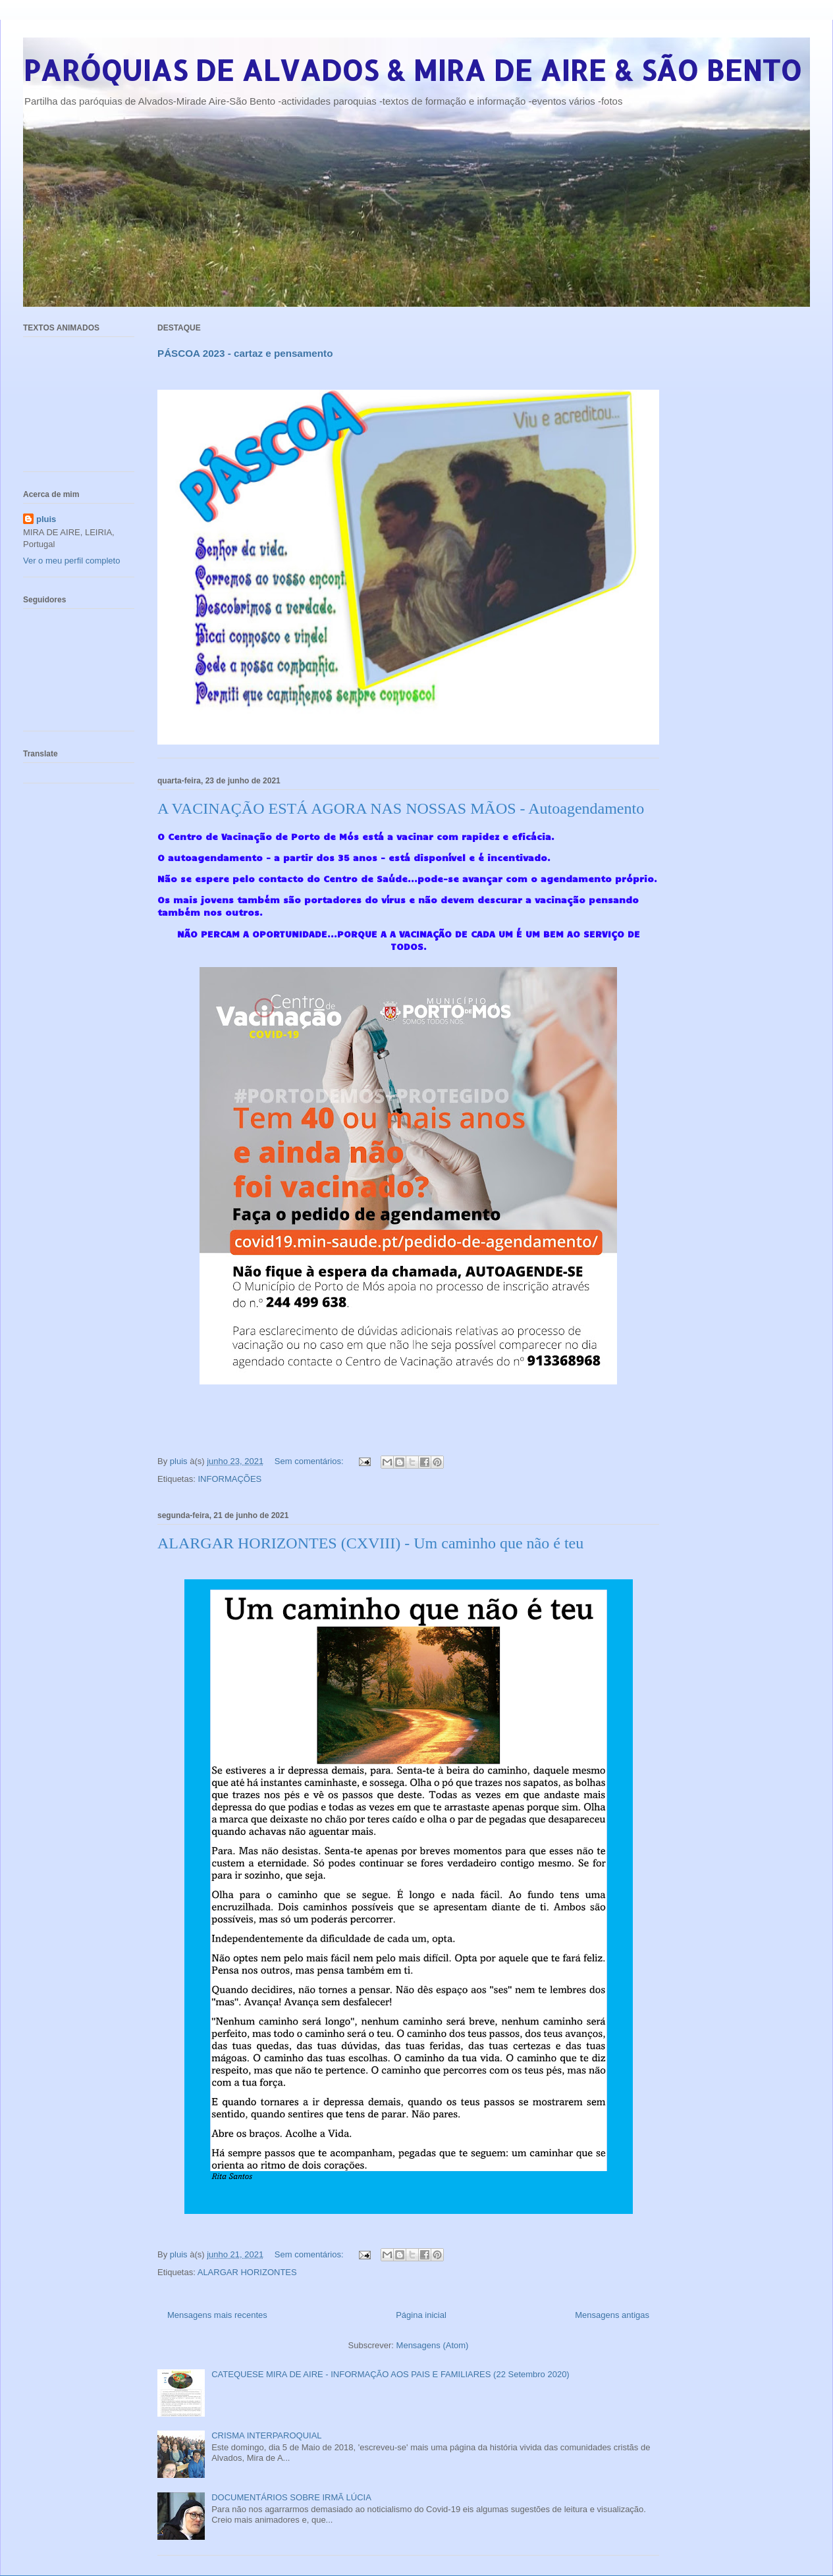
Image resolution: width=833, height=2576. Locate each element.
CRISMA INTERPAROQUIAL (266, 2435)
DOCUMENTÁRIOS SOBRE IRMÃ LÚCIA (291, 2497)
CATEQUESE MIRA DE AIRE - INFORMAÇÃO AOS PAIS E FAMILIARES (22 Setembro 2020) (390, 2374)
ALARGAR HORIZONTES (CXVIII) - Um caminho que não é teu (370, 1543)
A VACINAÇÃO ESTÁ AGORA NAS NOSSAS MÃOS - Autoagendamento (400, 808)
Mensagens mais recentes (217, 2315)
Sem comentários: (310, 1461)
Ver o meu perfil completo (71, 560)
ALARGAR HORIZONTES (247, 2272)
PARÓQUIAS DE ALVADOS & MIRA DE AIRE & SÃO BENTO (412, 70)
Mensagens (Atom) (432, 2345)
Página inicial (421, 2315)
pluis (46, 519)
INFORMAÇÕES (229, 1479)
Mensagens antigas (612, 2315)
